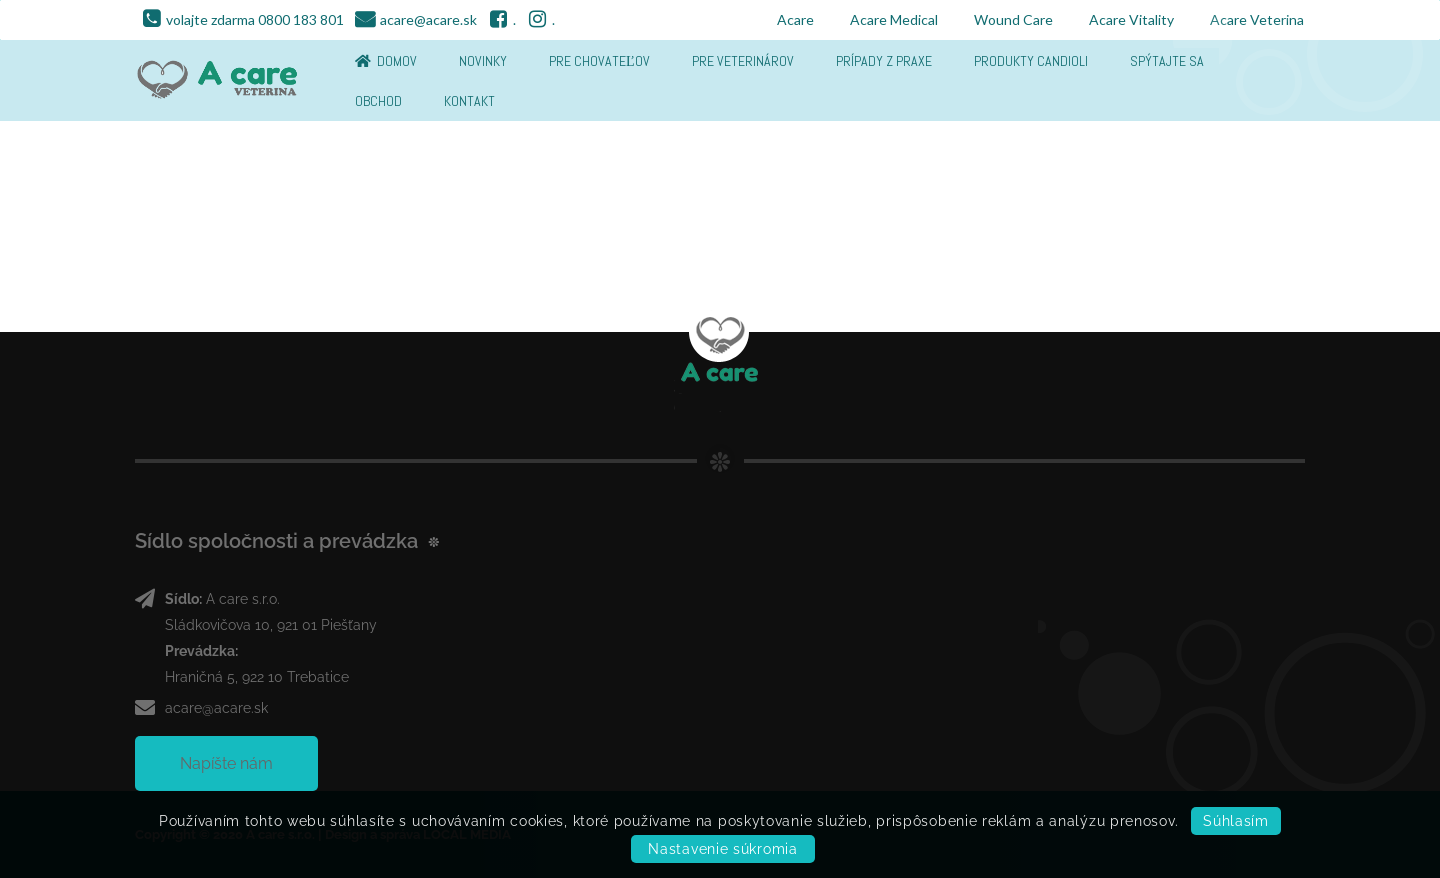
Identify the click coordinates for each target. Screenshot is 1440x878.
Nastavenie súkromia (722, 849)
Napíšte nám (226, 763)
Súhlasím (1236, 821)
